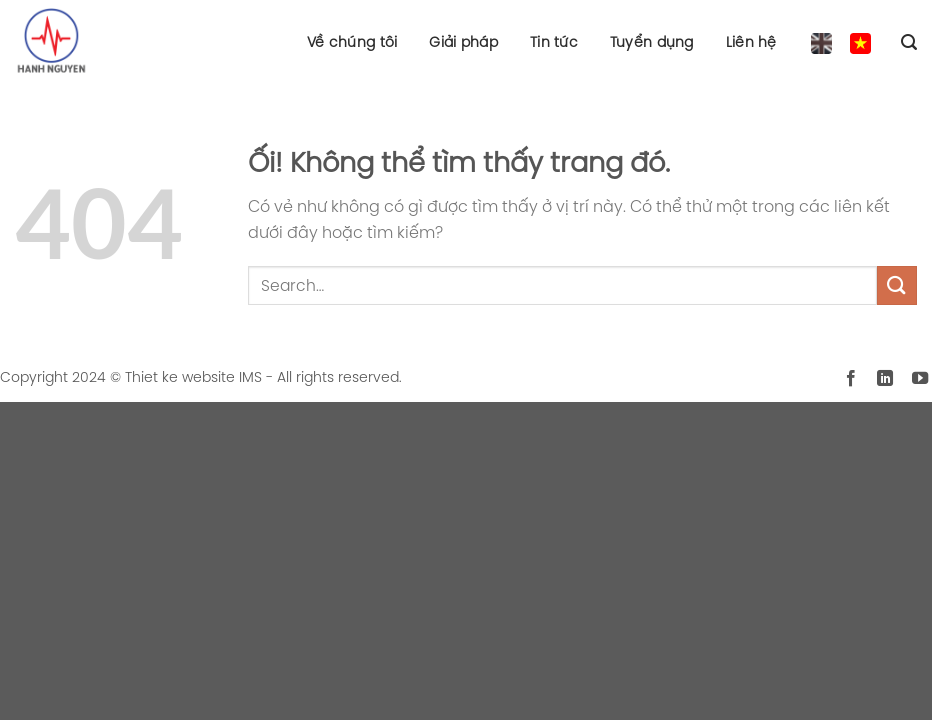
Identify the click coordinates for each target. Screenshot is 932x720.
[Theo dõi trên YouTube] (920, 379)
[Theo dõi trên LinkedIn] (885, 379)
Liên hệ (751, 42)
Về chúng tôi (352, 42)
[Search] (909, 42)
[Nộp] (897, 285)
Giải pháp (463, 42)
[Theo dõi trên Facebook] (851, 379)
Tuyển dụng (652, 42)
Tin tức (554, 42)
